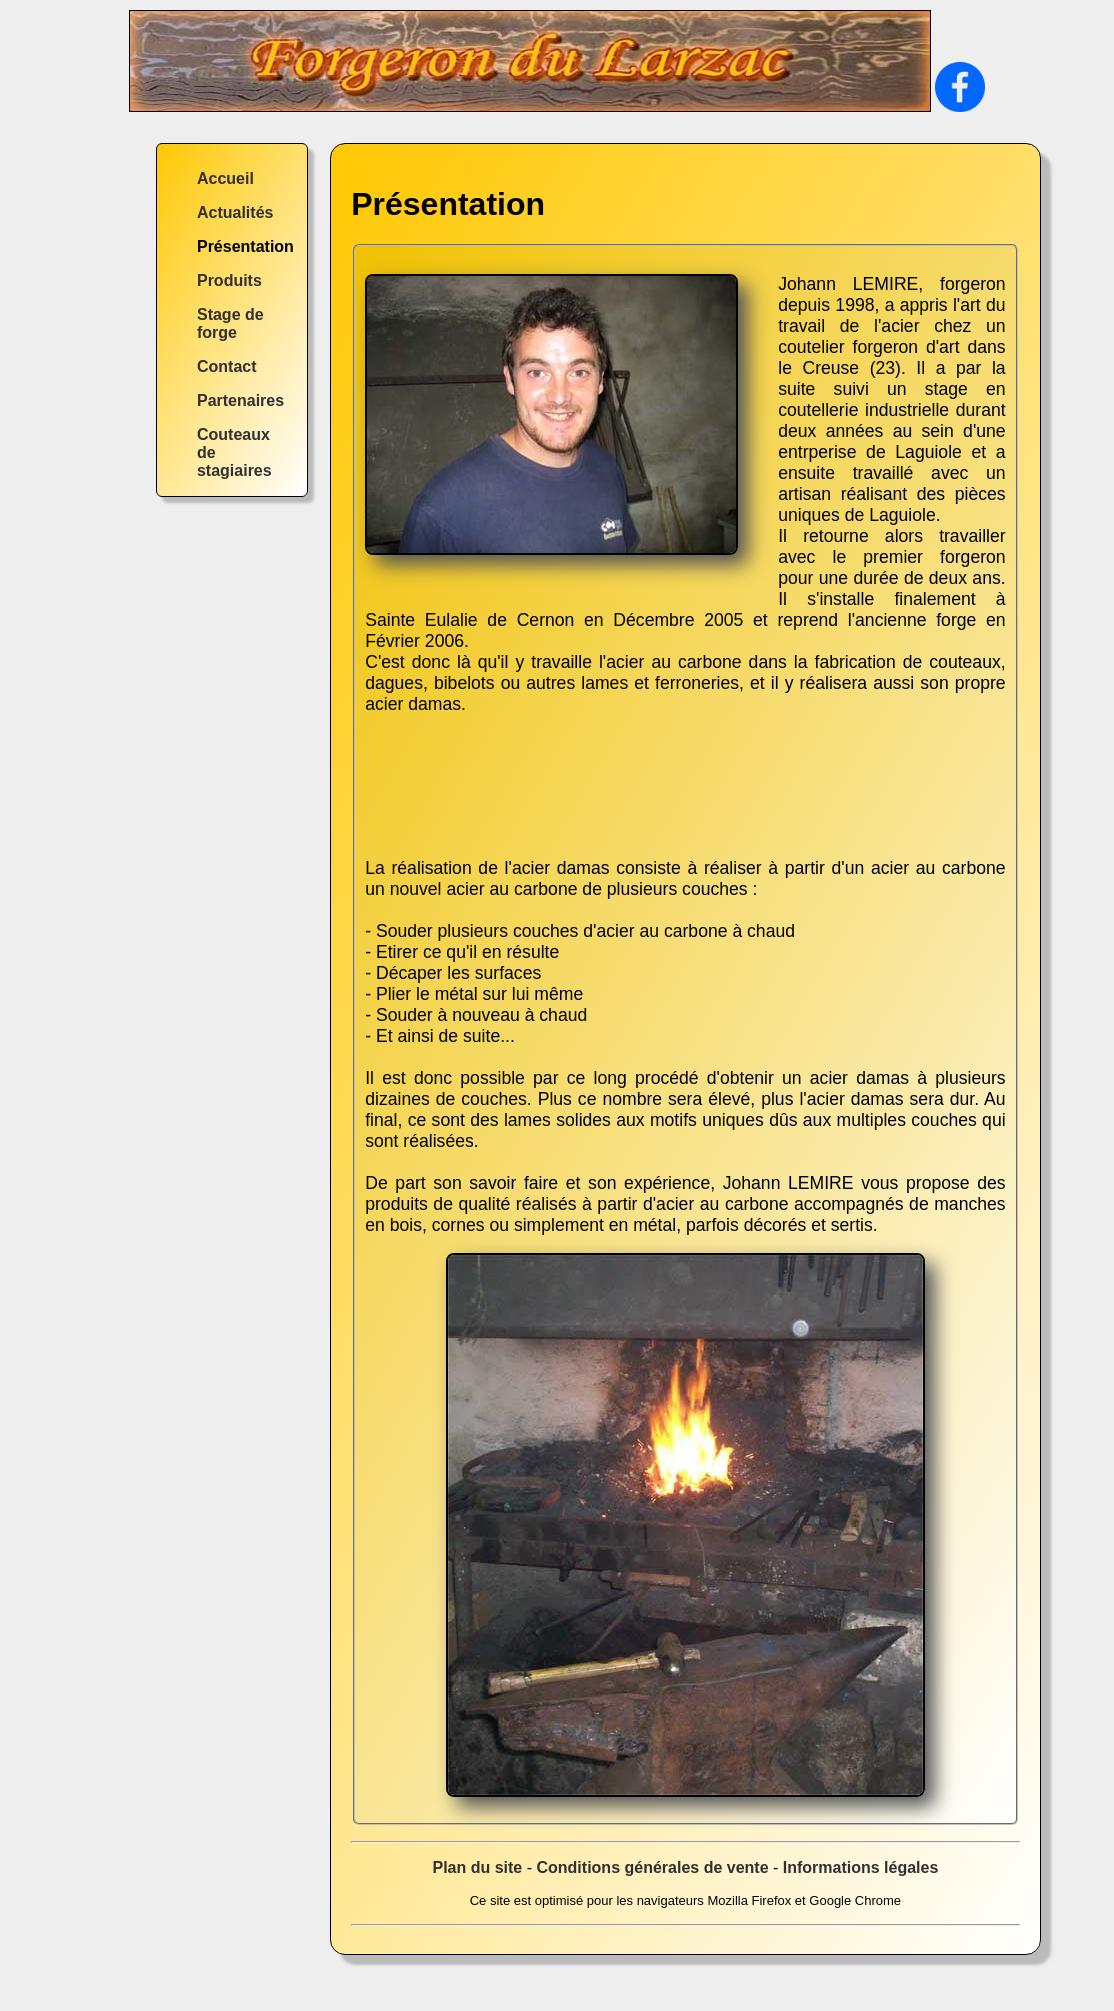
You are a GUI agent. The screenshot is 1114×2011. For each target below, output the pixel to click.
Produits (229, 280)
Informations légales (861, 1867)
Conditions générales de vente (652, 1867)
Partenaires (240, 400)
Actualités (235, 212)
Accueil (225, 178)
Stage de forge (230, 323)
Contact (227, 366)
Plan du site (477, 1867)
